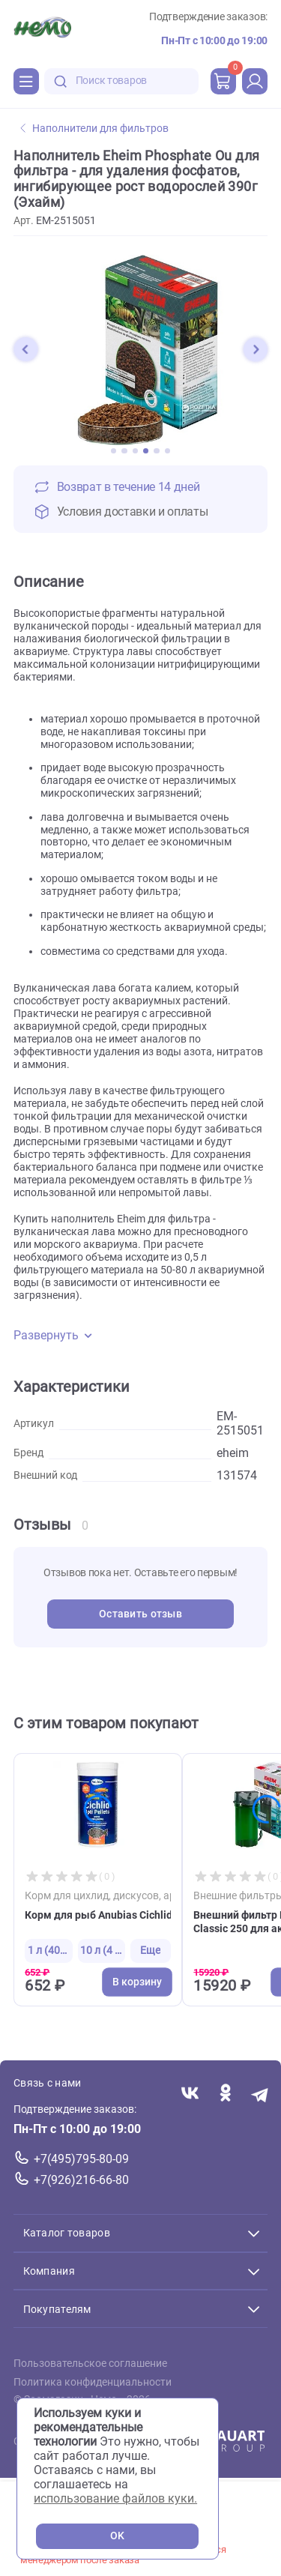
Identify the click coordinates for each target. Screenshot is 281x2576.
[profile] (255, 81)
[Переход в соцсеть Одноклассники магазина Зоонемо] (225, 2094)
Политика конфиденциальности (92, 2382)
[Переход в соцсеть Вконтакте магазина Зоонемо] (190, 2094)
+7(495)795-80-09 (81, 2159)
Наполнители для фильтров (94, 128)
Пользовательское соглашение (90, 2363)
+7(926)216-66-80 (81, 2180)
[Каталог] (26, 81)
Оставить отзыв (140, 1614)
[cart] (223, 81)
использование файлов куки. (115, 2498)
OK (117, 2536)
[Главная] (42, 29)
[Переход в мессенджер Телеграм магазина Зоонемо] (260, 2094)
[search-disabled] (60, 81)
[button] (25, 349)
